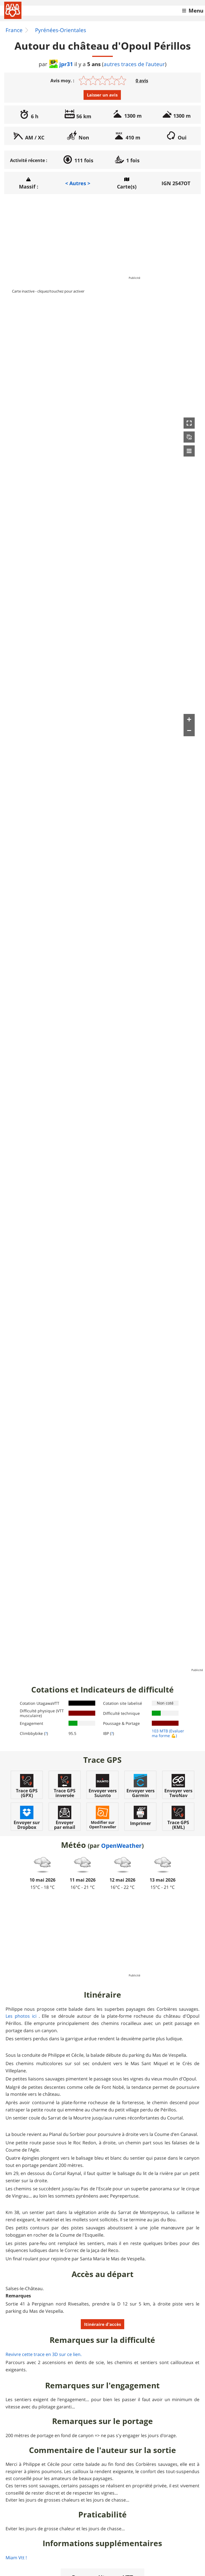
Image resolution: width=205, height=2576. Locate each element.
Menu (196, 10)
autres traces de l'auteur (134, 64)
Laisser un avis (102, 95)
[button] (189, 423)
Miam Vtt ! (16, 2558)
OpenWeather (121, 1846)
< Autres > (77, 183)
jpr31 (61, 64)
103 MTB (160, 1731)
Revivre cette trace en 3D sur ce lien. (44, 2354)
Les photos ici (21, 2016)
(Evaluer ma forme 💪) (168, 1733)
